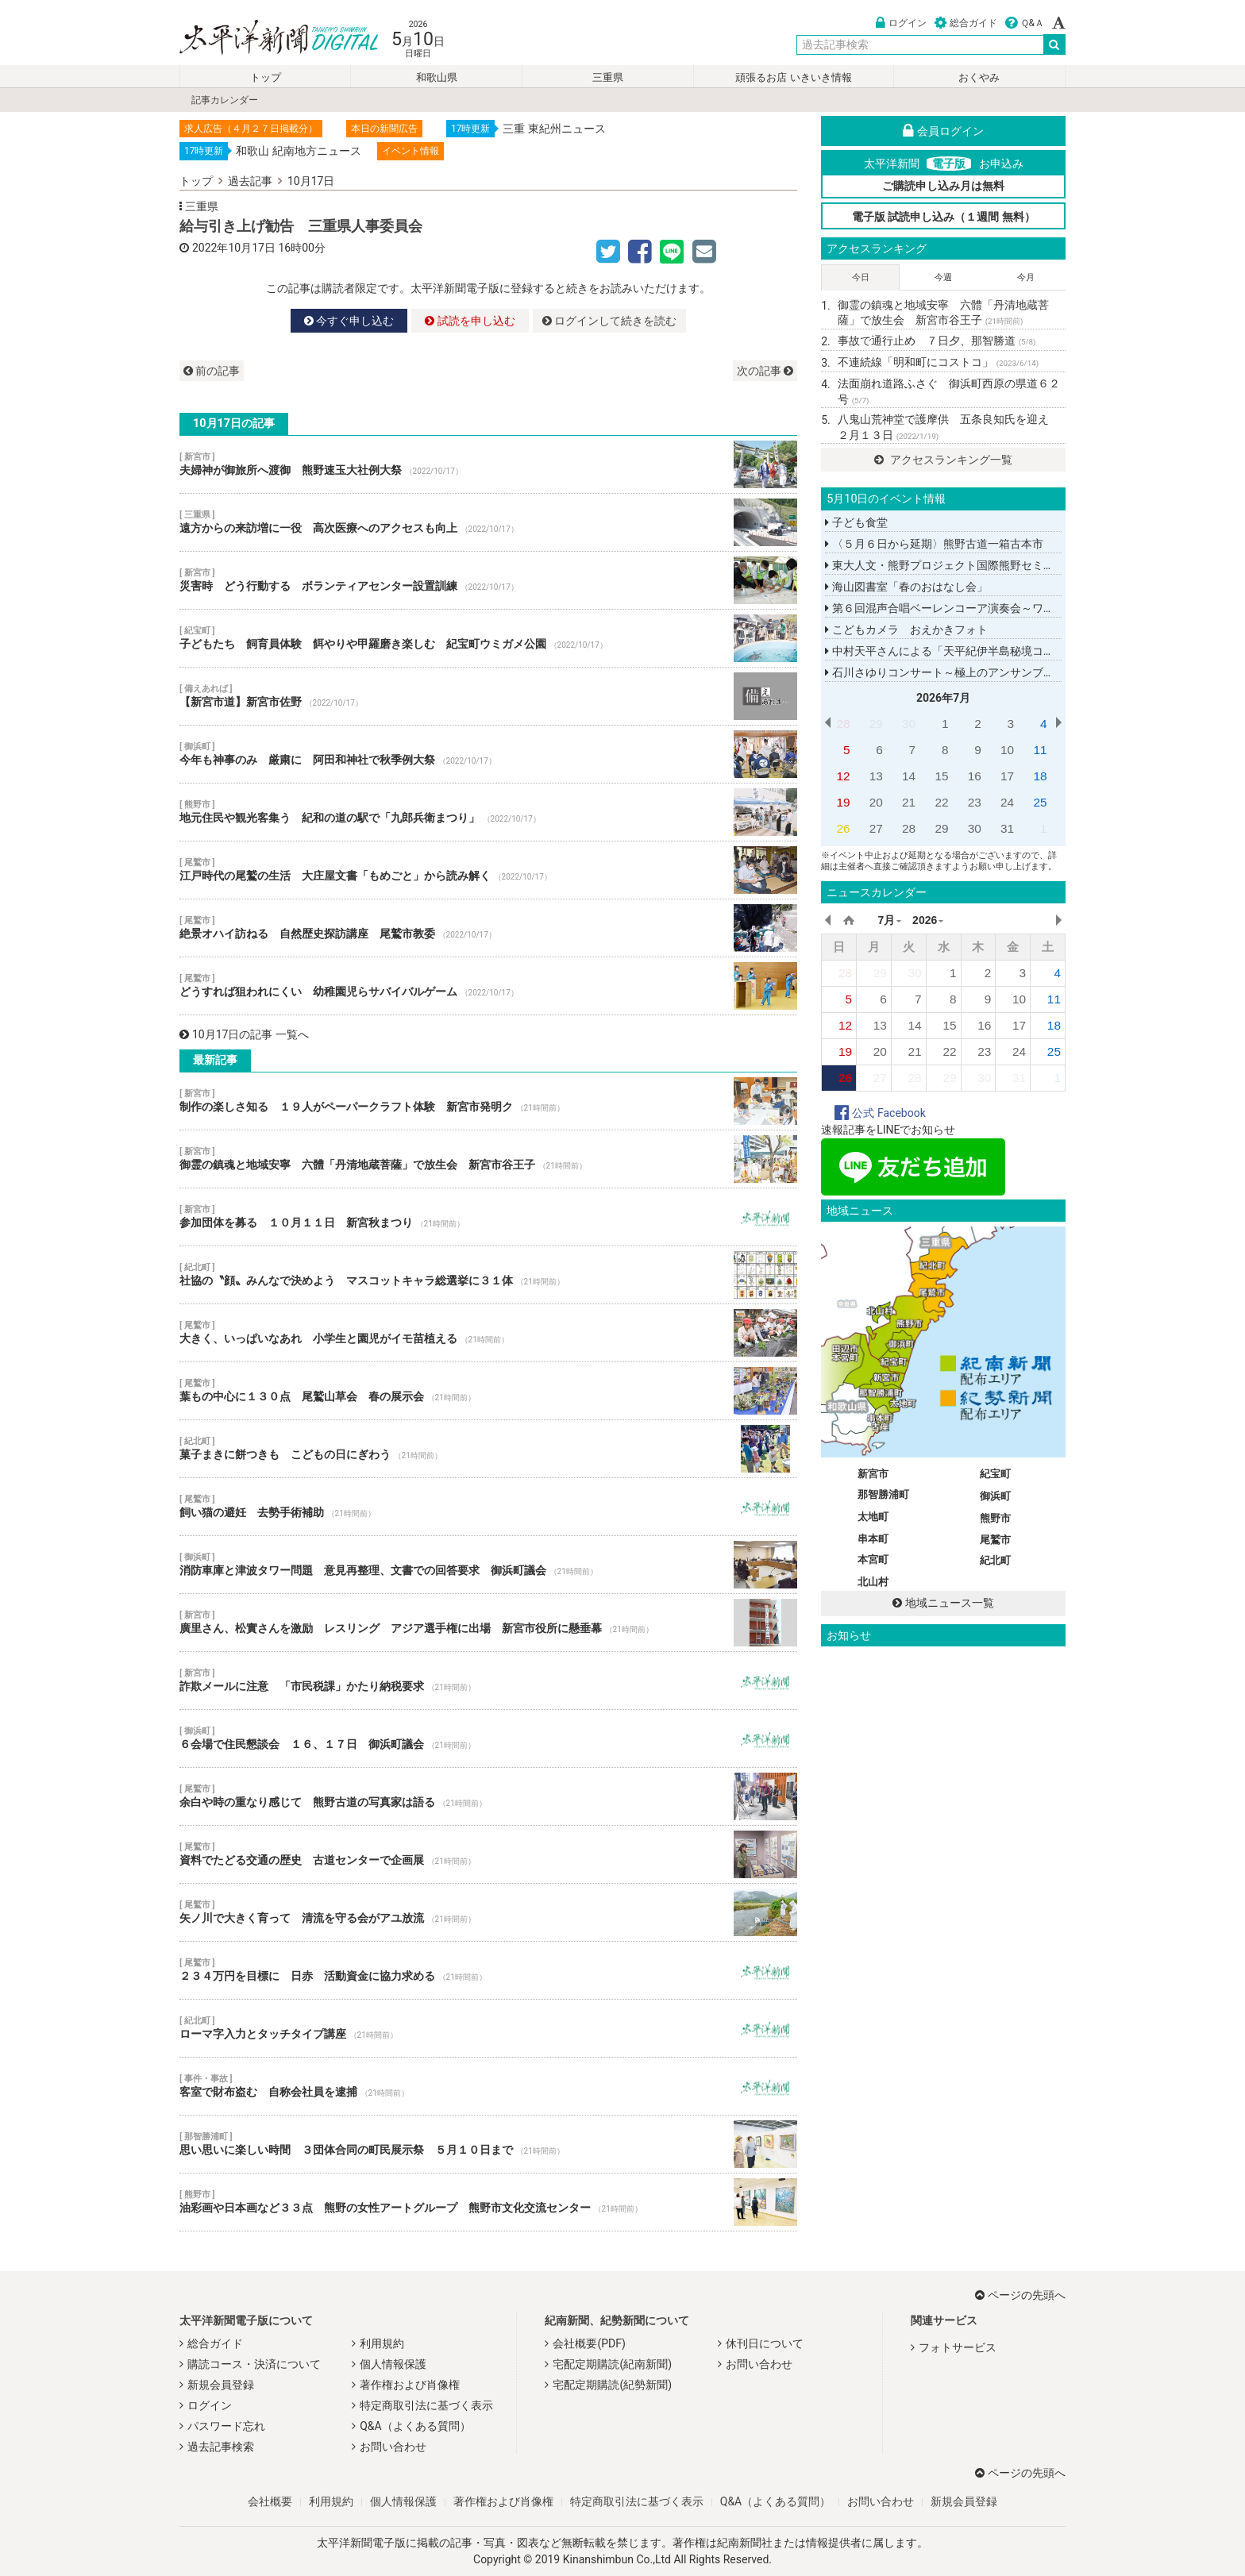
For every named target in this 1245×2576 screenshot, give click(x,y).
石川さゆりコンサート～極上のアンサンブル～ (945, 672)
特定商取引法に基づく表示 (426, 2405)
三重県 (607, 77)
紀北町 (995, 1560)
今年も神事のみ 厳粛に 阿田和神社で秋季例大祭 (488, 754)
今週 (943, 277)
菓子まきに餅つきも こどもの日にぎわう (488, 1448)
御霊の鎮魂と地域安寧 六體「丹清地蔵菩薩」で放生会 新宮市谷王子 (488, 1159)
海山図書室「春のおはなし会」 (906, 586)
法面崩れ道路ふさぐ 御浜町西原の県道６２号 (949, 391)
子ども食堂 (856, 522)
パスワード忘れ (226, 2426)
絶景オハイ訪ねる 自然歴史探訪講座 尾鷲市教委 (488, 928)
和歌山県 (436, 77)
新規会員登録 (220, 2384)
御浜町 (995, 1496)
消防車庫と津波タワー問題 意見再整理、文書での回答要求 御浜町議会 (488, 1564)
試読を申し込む (470, 320)
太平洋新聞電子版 (267, 38)
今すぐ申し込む (349, 320)
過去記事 (250, 181)
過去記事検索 (220, 2446)
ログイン (901, 23)
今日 (860, 277)
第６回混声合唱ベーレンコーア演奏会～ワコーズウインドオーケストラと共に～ (1028, 608)
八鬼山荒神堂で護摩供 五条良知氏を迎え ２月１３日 (949, 427)
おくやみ (979, 77)
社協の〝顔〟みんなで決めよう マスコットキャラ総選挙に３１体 (488, 1274)
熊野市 (995, 1518)
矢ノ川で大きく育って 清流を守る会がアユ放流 (488, 1912)
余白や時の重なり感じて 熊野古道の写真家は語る (488, 1796)
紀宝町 (995, 1474)
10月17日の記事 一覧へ (244, 1034)
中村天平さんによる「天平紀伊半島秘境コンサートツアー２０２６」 (1000, 651)
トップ (265, 77)
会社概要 (270, 2501)
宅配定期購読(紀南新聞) (612, 2364)
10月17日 (310, 181)
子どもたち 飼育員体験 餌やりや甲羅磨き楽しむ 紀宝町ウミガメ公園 (488, 638)
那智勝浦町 (883, 1494)
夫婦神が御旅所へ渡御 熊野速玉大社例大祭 (488, 464)
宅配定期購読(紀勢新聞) (612, 2384)
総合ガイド (966, 23)
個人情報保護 (393, 2364)
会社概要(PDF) (589, 2343)
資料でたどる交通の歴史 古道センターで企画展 (488, 1854)
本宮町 (873, 1559)
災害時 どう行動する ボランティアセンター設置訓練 (488, 580)
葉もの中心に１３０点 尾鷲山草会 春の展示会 (488, 1390)
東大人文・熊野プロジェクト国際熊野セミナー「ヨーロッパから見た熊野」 (1017, 565)
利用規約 (382, 2343)
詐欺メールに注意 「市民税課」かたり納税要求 (488, 1680)
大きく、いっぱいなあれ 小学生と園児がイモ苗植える (488, 1332)
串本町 (873, 1539)
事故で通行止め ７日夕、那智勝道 (936, 340)
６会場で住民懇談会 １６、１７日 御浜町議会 (488, 1738)
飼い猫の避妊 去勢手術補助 (488, 1506)
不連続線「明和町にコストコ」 (938, 362)
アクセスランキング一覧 (943, 459)
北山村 (873, 1582)
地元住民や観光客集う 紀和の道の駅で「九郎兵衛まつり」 (488, 812)
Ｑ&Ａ (1024, 23)
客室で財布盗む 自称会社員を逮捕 (488, 2086)
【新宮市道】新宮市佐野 (488, 696)
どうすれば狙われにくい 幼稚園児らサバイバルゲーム (488, 986)
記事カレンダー (224, 100)
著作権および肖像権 (410, 2384)
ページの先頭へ (1020, 2295)
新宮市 (873, 1474)
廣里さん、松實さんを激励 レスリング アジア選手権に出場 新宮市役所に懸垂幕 (488, 1622)
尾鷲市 (995, 1540)
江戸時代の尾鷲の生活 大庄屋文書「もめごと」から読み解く (488, 870)
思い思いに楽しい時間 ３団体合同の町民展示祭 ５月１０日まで (488, 2144)
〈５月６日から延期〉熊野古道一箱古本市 (934, 543)
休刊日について (765, 2343)
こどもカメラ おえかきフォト (906, 629)
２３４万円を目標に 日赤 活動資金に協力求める (488, 1970)
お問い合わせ (393, 2446)
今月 (1026, 277)
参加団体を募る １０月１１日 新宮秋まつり (488, 1217)
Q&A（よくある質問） (415, 2426)
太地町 (873, 1517)
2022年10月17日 (234, 247)
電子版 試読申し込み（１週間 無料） (943, 216)
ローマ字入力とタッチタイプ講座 (488, 2028)
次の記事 (765, 370)
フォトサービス (957, 2347)
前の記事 (211, 370)
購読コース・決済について (254, 2364)
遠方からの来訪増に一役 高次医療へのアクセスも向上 (488, 522)
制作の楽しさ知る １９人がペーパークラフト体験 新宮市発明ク (488, 1101)
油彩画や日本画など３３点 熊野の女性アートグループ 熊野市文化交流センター (488, 2202)
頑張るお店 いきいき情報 (793, 77)
